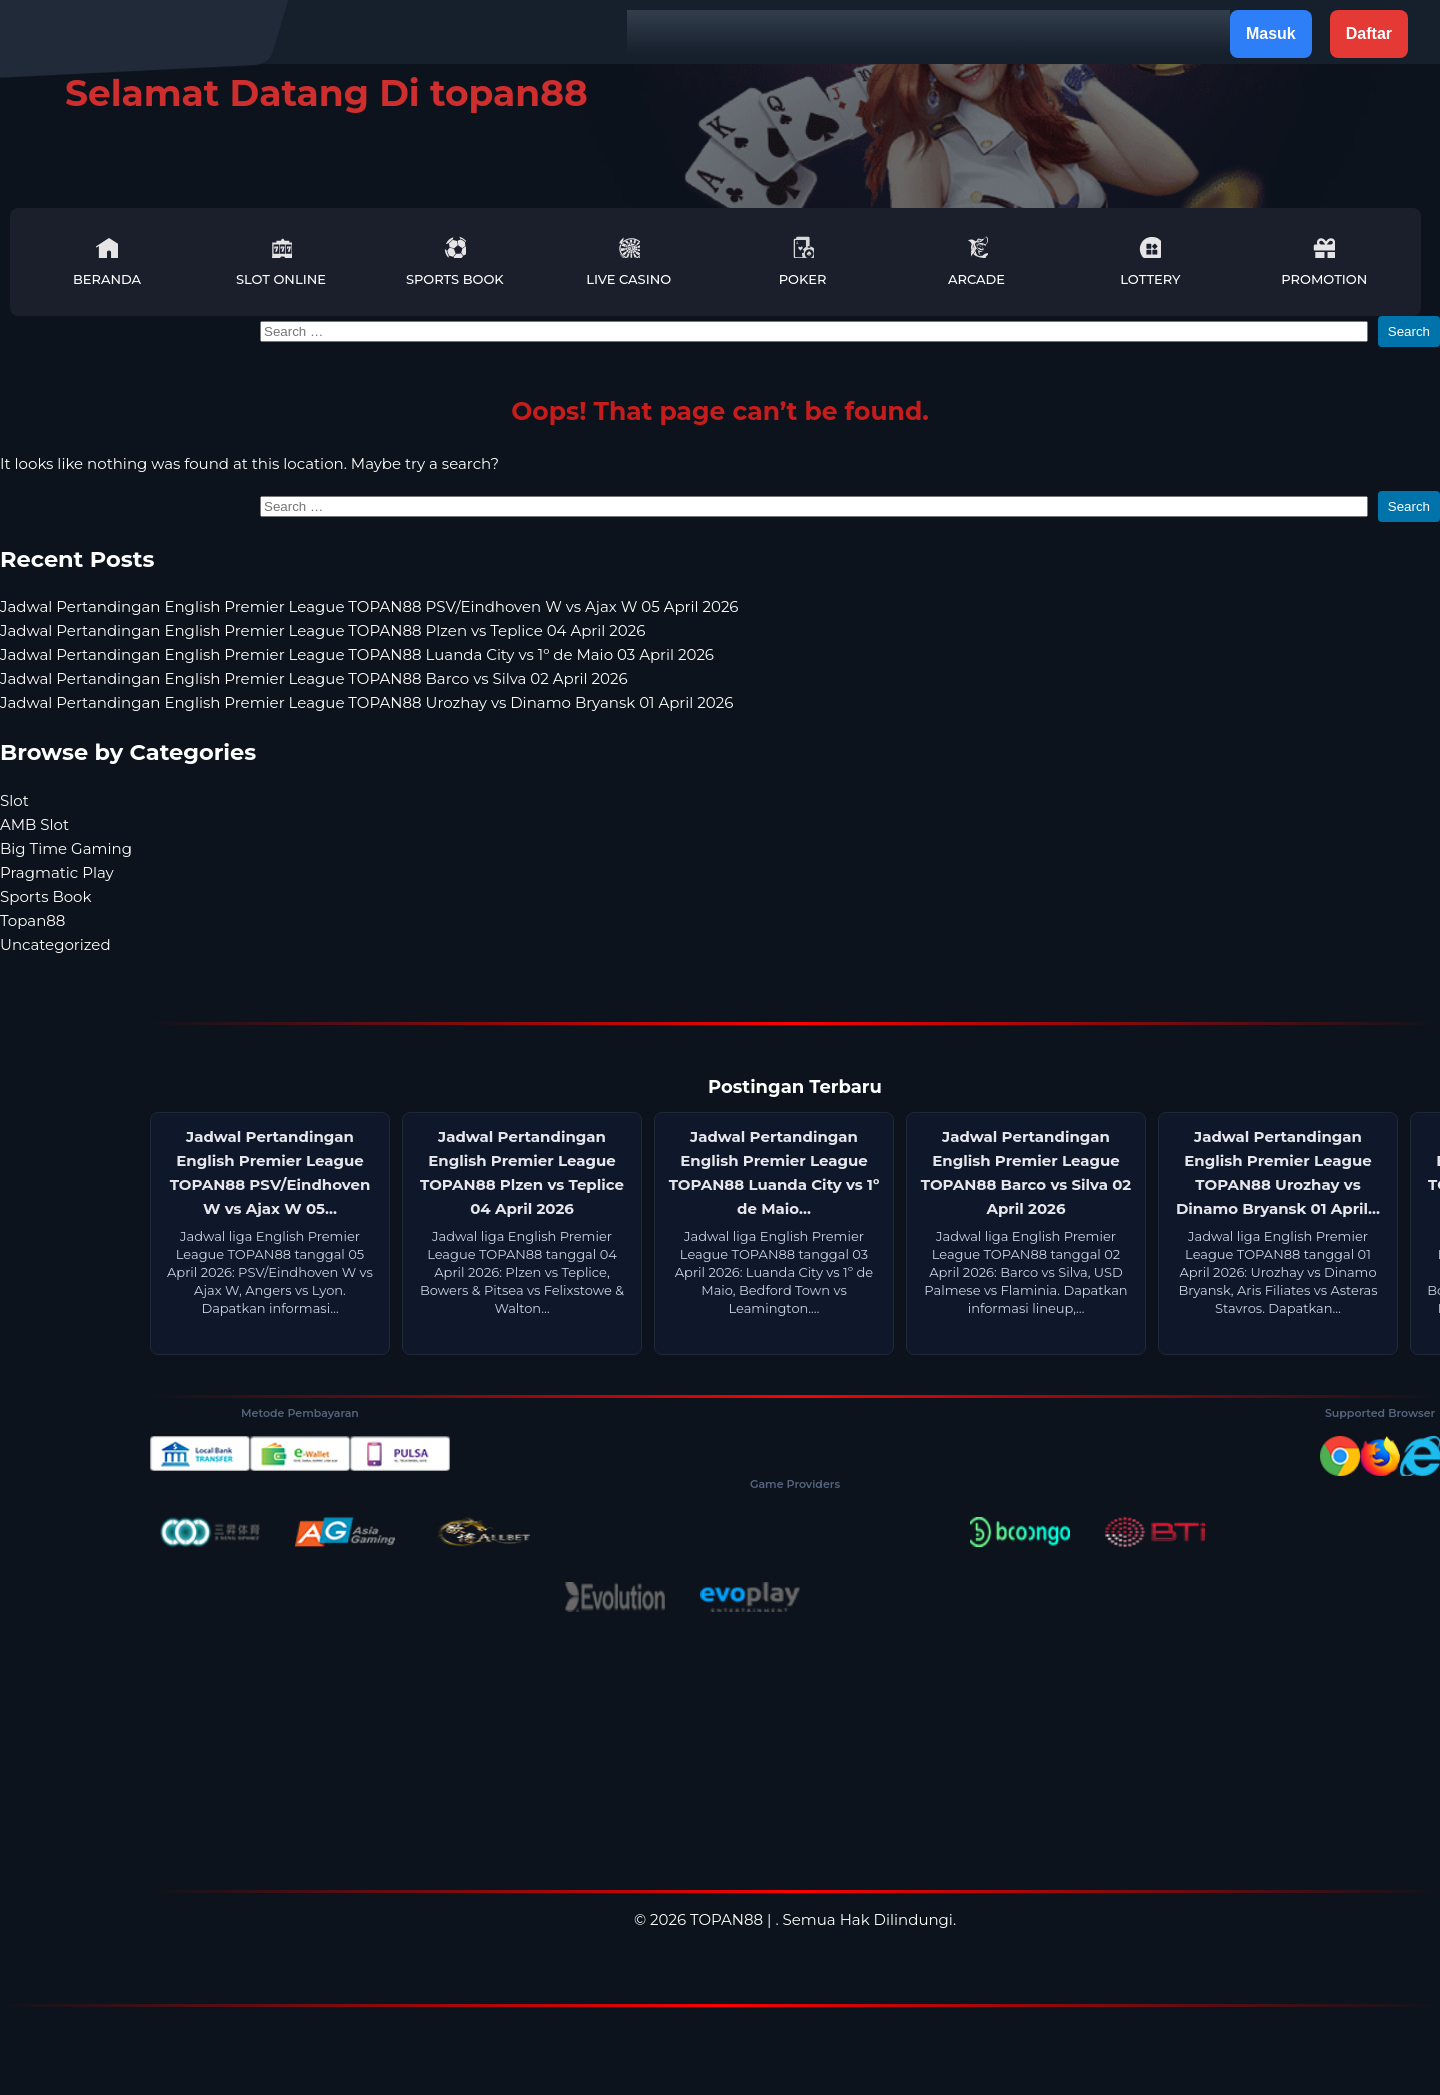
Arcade (976, 261)
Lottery (1150, 261)
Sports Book (455, 261)
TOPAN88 (726, 1919)
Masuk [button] (1271, 33)
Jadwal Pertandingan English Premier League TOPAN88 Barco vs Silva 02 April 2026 (314, 678)
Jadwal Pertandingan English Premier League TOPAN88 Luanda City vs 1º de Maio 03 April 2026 (357, 654)
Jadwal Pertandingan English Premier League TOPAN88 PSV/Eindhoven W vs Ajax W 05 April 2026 (369, 606)
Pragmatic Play (57, 872)
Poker (803, 261)
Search (1409, 331)
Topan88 (32, 920)
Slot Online (281, 261)
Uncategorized (55, 944)
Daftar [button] (1369, 33)
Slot (14, 800)
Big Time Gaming (66, 848)
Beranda (107, 261)
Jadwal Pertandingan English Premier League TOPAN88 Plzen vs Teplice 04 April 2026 (322, 630)
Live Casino (628, 261)
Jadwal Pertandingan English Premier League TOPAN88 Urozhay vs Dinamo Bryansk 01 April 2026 (366, 702)
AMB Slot (34, 824)
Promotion (1324, 261)
